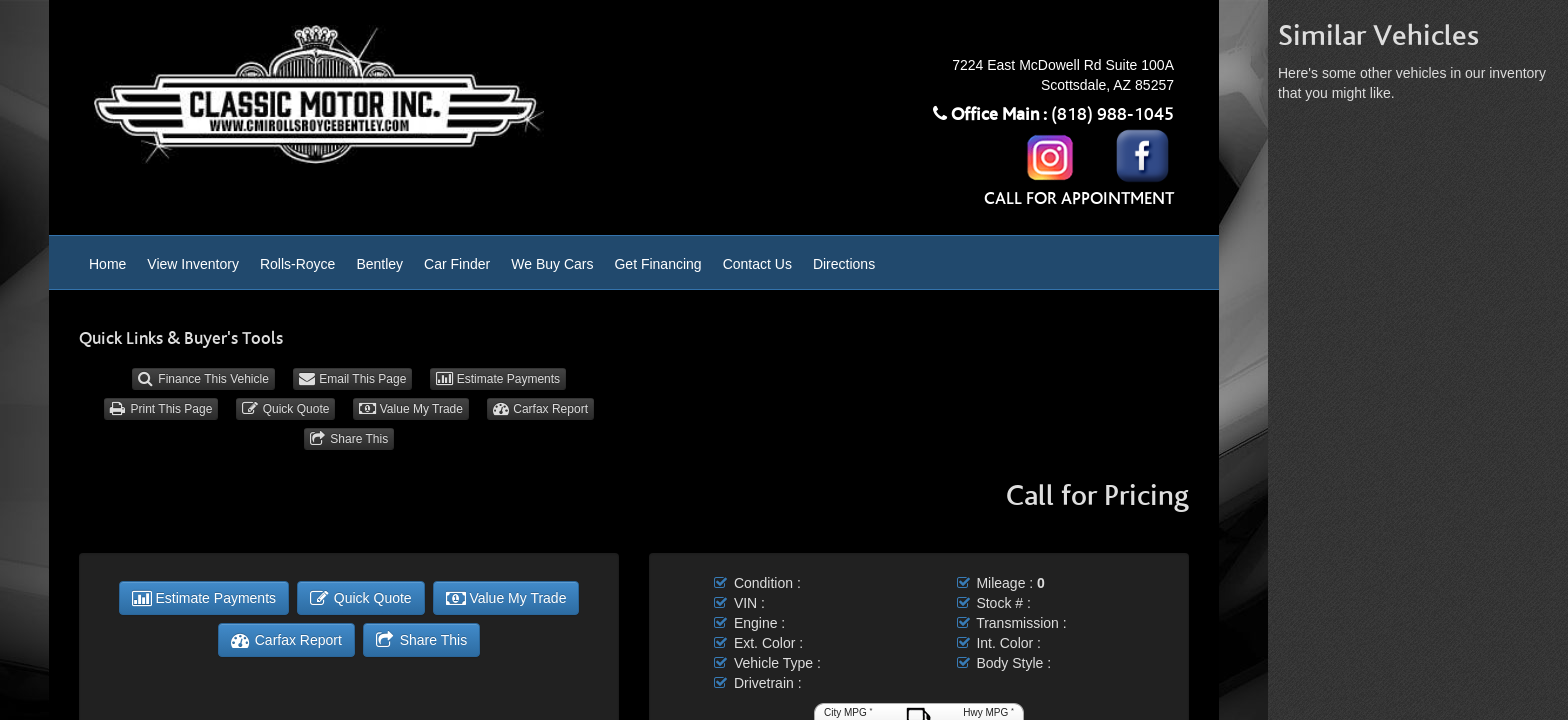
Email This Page (353, 379)
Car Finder (457, 264)
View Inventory (193, 264)
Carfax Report (540, 409)
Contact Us (757, 264)
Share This (349, 439)
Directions (844, 264)
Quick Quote (285, 409)
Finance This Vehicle (203, 379)
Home (107, 264)
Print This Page (161, 409)
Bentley (379, 264)
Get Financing (657, 264)
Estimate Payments (498, 379)
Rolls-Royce (297, 264)
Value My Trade (411, 409)
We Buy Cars (552, 264)
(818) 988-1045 (1112, 115)
